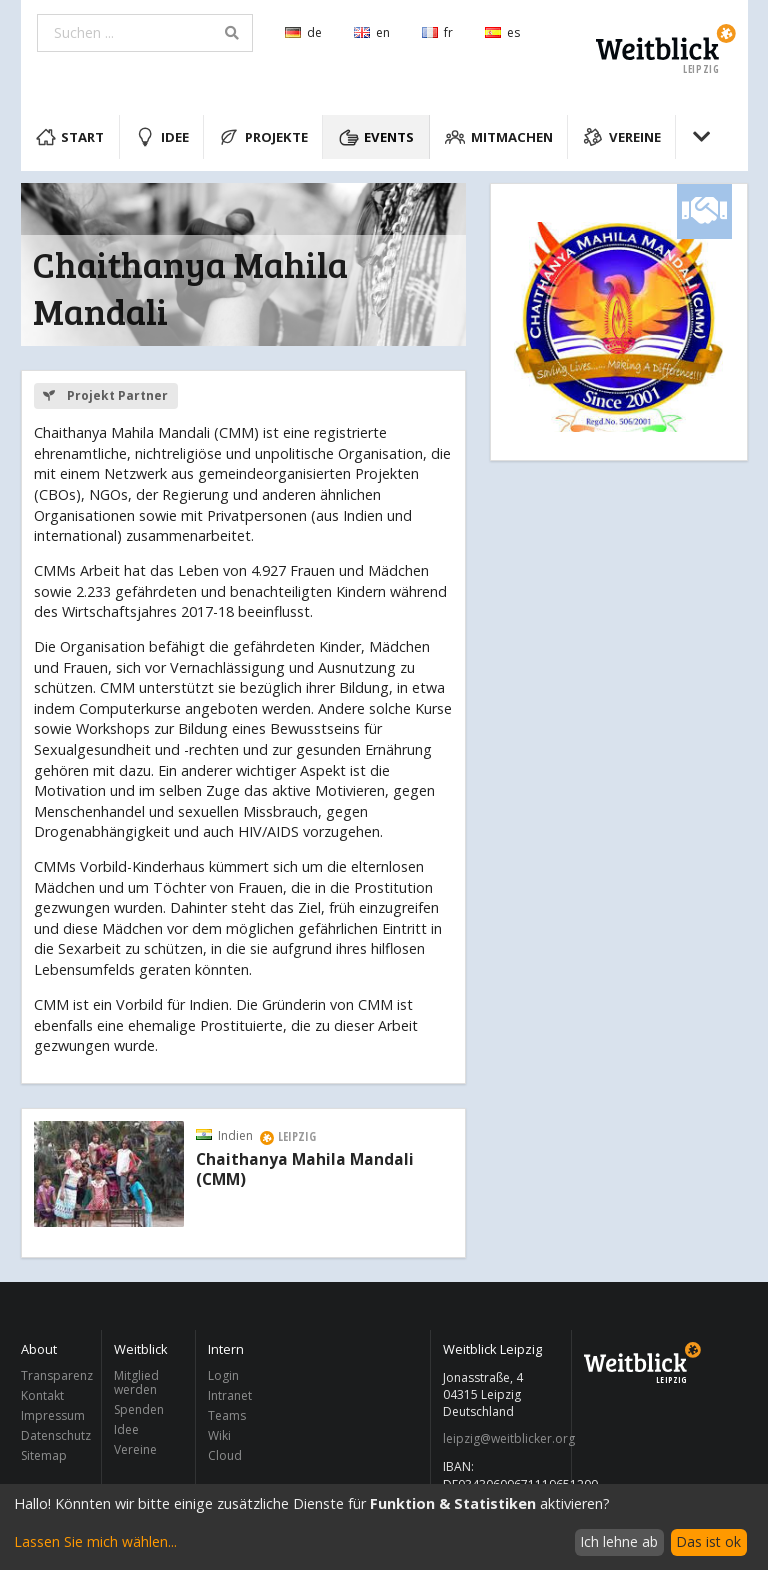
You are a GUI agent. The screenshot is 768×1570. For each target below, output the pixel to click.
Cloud (225, 1455)
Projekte (263, 137)
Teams (227, 1415)
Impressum (53, 1415)
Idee (162, 137)
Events (377, 137)
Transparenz (56, 1376)
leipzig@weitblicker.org (501, 1439)
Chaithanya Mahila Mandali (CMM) (305, 1170)
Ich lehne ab (619, 1541)
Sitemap (44, 1455)
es (502, 32)
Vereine (622, 137)
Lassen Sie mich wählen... (95, 1541)
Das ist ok (708, 1541)
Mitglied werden (136, 1383)
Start (70, 137)
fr (437, 32)
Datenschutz (56, 1435)
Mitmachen (499, 137)
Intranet (230, 1395)
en (372, 32)
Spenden (139, 1409)
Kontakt (42, 1395)
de (303, 32)
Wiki (219, 1435)
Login (223, 1376)
